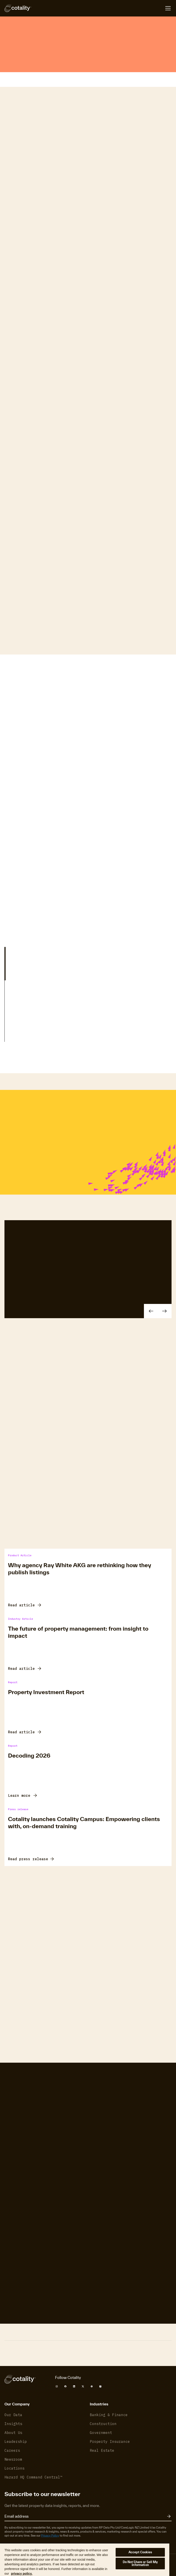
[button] (151, 1311)
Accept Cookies (140, 2552)
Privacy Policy (50, 2535)
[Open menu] (168, 8)
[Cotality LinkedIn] (74, 2386)
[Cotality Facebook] (65, 2386)
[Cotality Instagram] (56, 2386)
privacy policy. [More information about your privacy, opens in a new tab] (21, 2573)
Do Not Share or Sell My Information (140, 2563)
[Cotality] (17, 8)
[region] (84, 2559)
